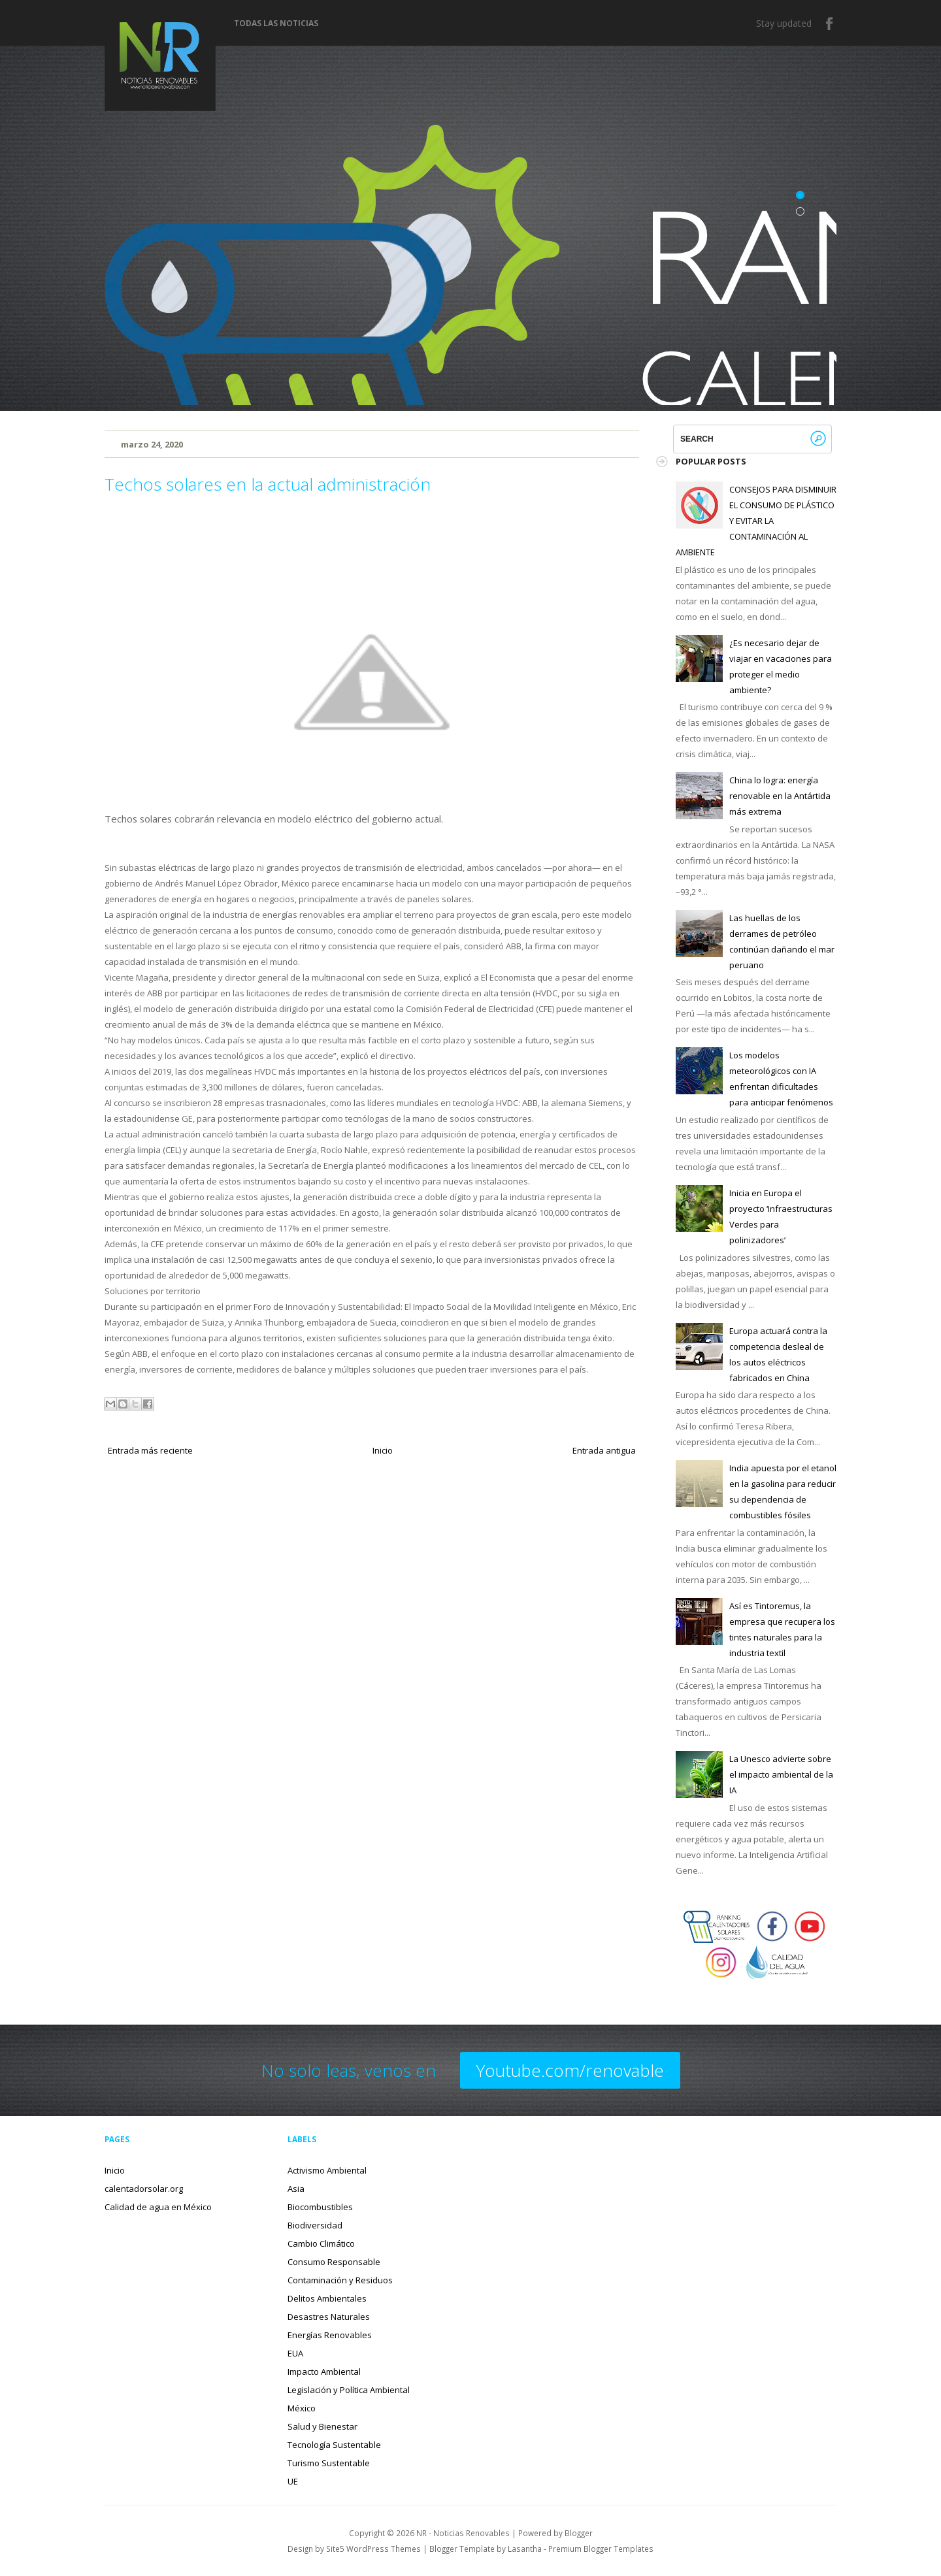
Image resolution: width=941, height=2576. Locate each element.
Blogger (579, 2533)
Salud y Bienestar (322, 2426)
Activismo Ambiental (327, 2170)
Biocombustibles (320, 2207)
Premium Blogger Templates (600, 2548)
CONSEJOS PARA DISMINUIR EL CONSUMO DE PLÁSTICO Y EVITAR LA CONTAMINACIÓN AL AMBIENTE (756, 520)
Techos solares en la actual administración (268, 484)
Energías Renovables (330, 2335)
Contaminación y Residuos (340, 2280)
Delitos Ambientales (327, 2298)
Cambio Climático (321, 2243)
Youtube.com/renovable (570, 2070)
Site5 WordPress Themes (373, 2548)
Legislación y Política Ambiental (349, 2390)
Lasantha (525, 2548)
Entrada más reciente (150, 1450)
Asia (296, 2188)
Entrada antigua (604, 1450)
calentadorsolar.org (144, 2188)
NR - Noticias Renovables (463, 2533)
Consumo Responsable (334, 2262)
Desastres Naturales (329, 2317)
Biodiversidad (315, 2225)
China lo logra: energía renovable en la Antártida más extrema (780, 795)
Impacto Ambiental (324, 2371)
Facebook (829, 23)
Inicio (382, 1450)
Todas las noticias (276, 23)
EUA (295, 2353)
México (302, 2408)
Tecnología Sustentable (334, 2445)
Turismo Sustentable (329, 2463)
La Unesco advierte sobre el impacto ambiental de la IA (781, 1774)
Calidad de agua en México (158, 2207)
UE (293, 2481)
